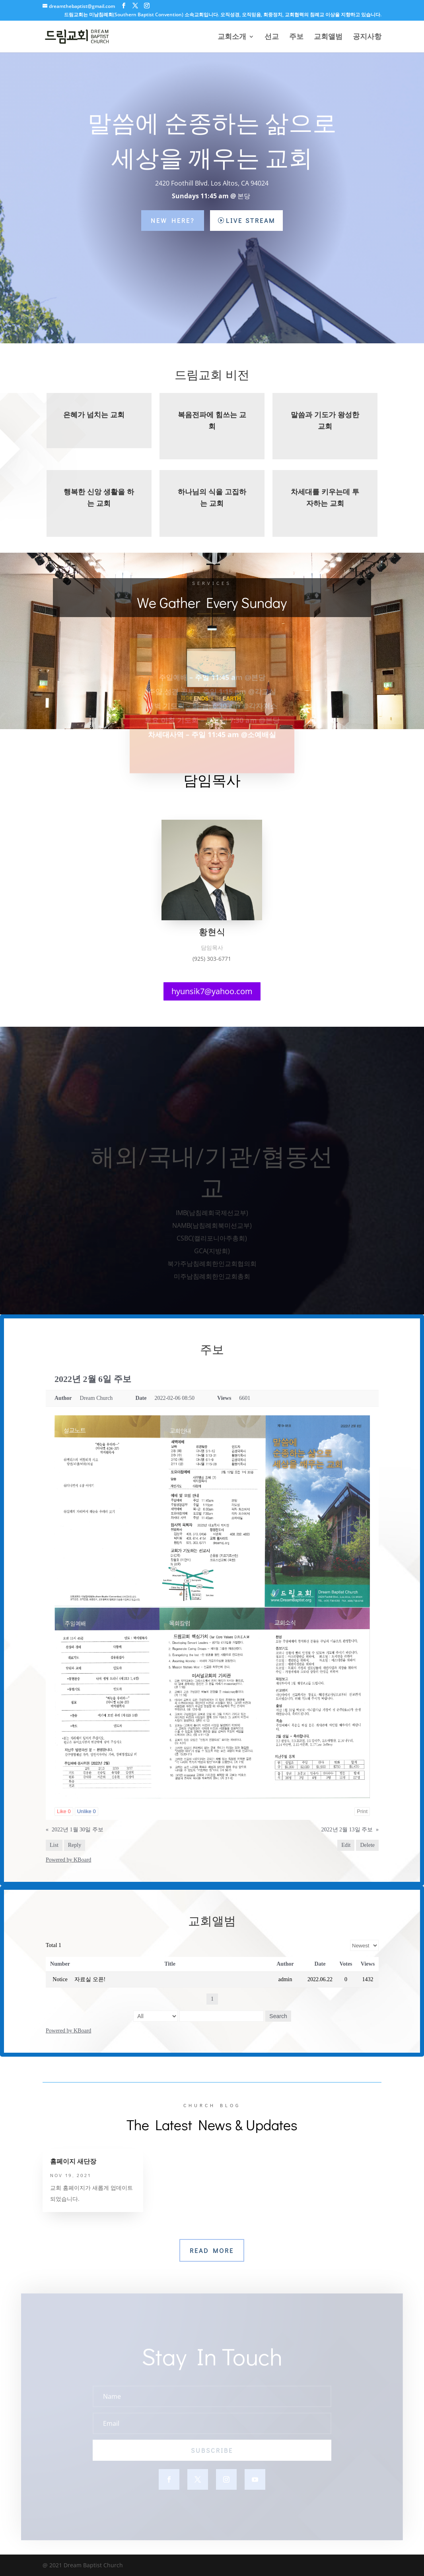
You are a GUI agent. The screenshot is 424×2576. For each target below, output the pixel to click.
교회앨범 (328, 37)
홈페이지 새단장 (73, 2161)
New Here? (172, 220)
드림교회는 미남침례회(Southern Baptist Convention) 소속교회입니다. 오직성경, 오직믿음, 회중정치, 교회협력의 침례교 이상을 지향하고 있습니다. (222, 15)
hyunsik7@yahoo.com (212, 991)
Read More (212, 2250)
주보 (296, 37)
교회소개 (232, 37)
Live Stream (250, 220)
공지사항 (367, 37)
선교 (272, 37)
